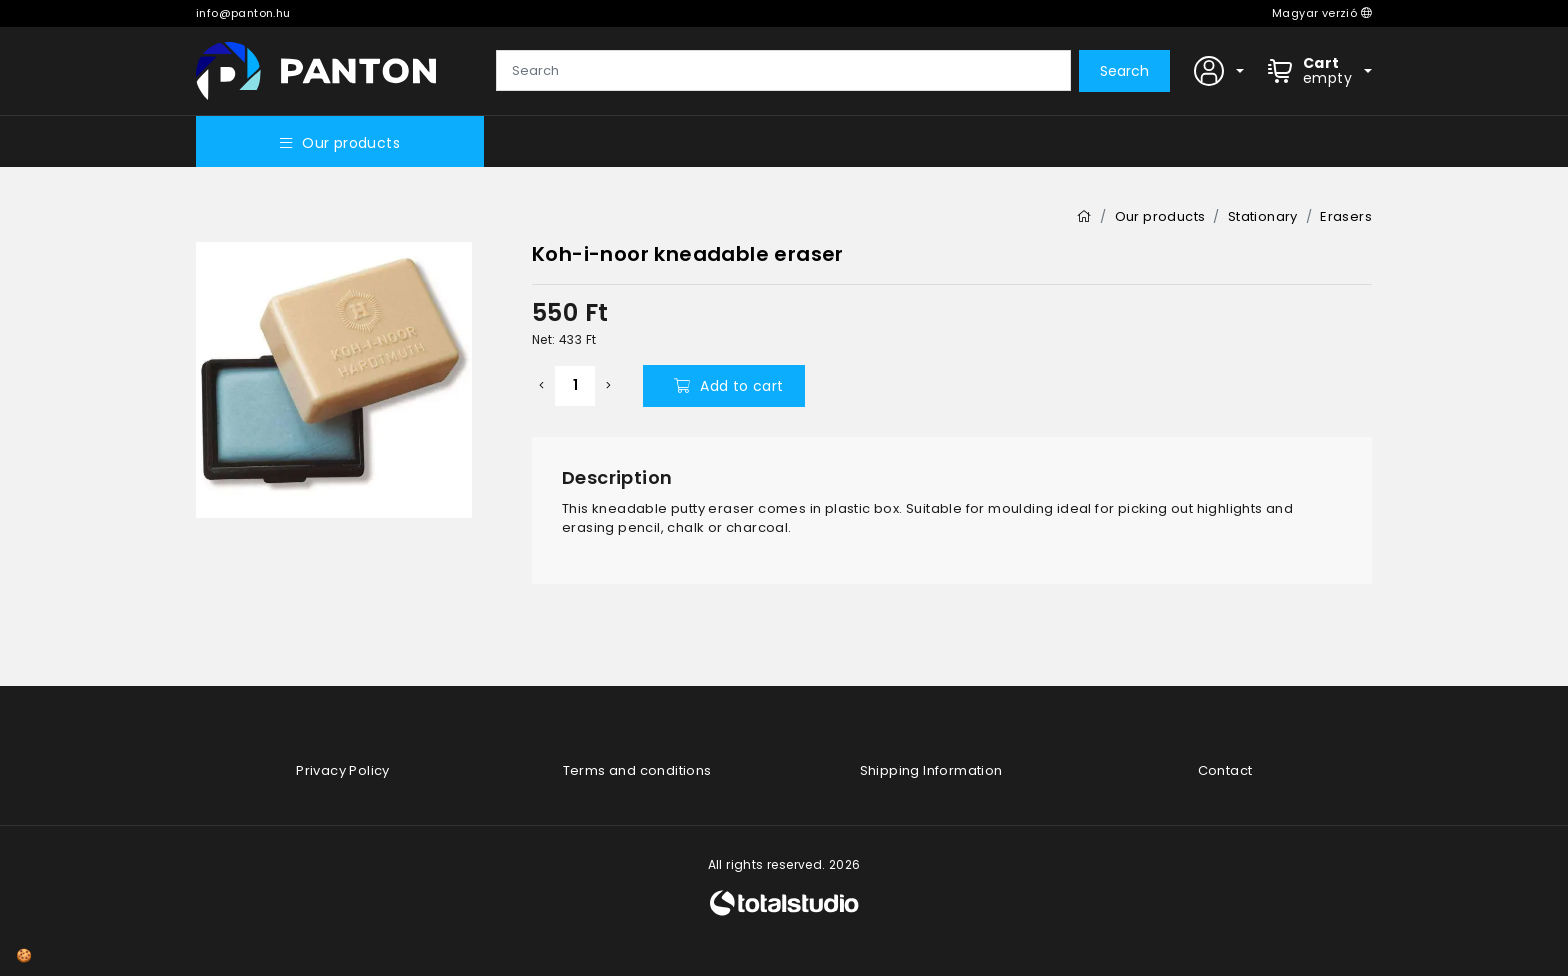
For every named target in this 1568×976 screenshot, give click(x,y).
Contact (1225, 770)
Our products (340, 143)
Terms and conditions (637, 770)
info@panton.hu (243, 13)
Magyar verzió (1322, 13)
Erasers (1346, 216)
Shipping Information (931, 770)
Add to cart (729, 386)
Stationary (1263, 216)
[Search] (783, 71)
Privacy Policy (343, 770)
